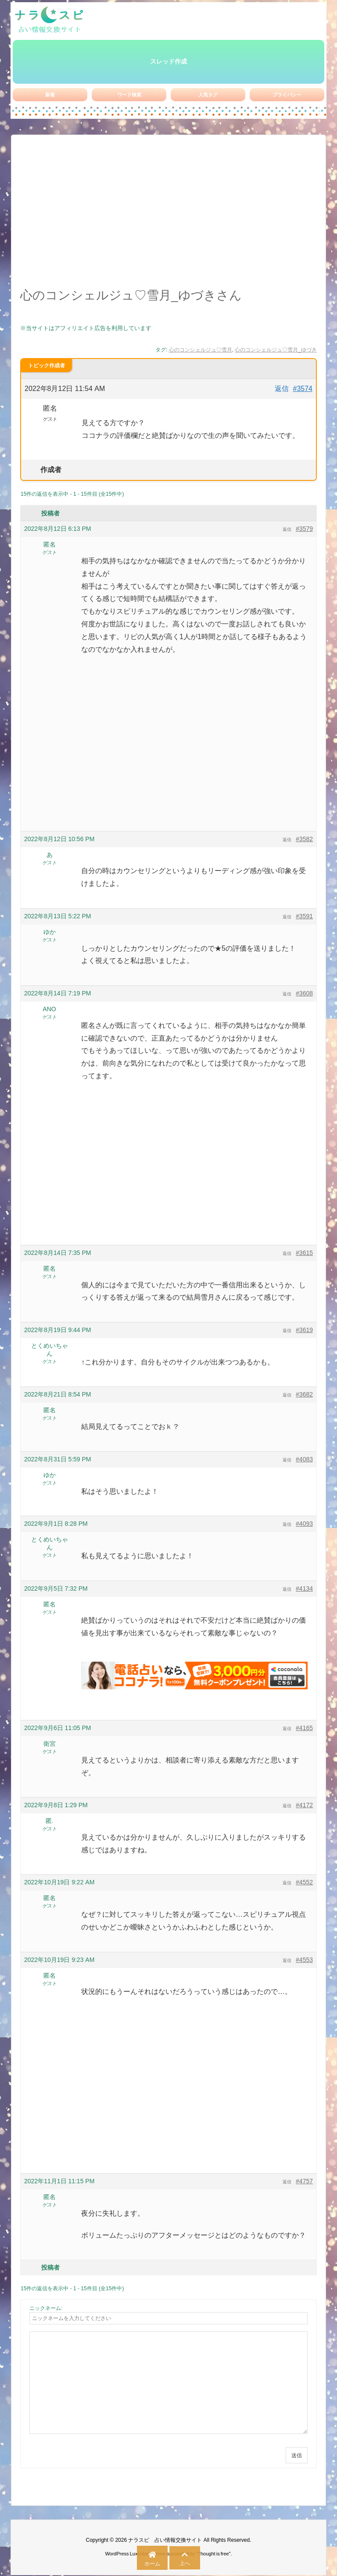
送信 (296, 2455)
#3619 (304, 1329)
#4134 (304, 1588)
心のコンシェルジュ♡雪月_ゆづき (276, 350)
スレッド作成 (168, 61)
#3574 (303, 388)
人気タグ (208, 94)
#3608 (304, 993)
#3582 (304, 838)
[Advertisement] (168, 216)
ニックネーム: (45, 2308)
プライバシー (286, 94)
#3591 (304, 916)
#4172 (304, 1805)
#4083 (304, 1459)
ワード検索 (129, 94)
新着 (50, 94)
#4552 (304, 1882)
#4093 (304, 1523)
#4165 (304, 1727)
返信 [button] (282, 388)
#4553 (304, 1959)
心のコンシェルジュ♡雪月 (200, 350)
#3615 (304, 1252)
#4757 (304, 2181)
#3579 (304, 528)
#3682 (304, 1394)
